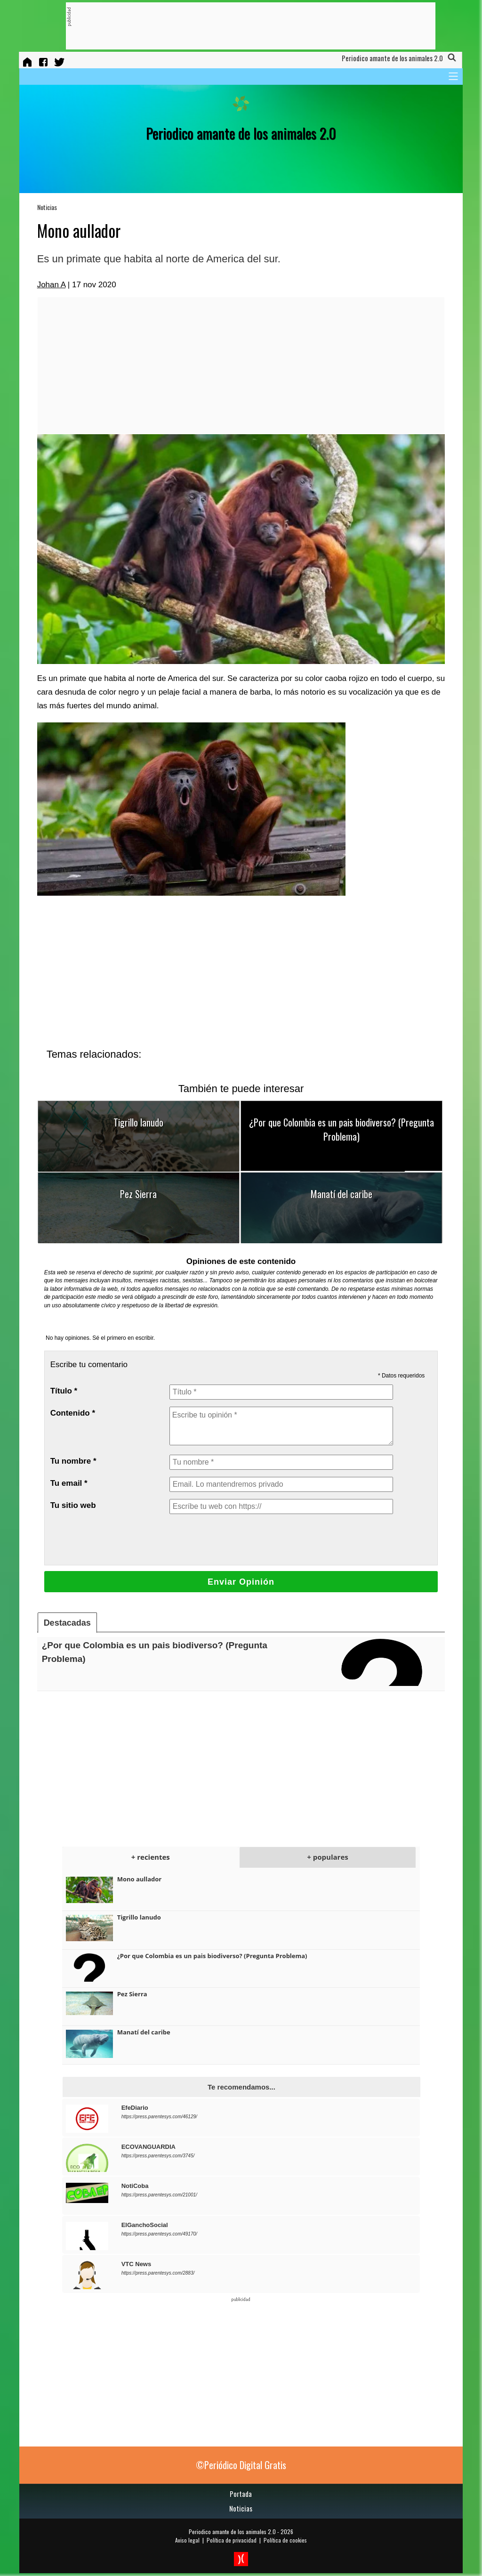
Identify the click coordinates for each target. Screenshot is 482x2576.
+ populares (327, 1857)
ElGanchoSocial (144, 2224)
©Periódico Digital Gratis (241, 2465)
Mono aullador (139, 1879)
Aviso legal (187, 2540)
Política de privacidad (232, 2540)
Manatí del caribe (341, 1194)
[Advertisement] (242, 26)
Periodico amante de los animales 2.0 (232, 2531)
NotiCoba (135, 2185)
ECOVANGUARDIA (148, 2146)
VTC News (136, 2264)
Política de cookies (285, 2540)
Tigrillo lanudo (138, 1122)
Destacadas (67, 1623)
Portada (241, 2493)
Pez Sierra (138, 1194)
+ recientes (150, 1857)
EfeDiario (134, 2107)
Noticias (47, 207)
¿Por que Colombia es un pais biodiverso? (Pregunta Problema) (341, 1129)
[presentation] (241, 1539)
